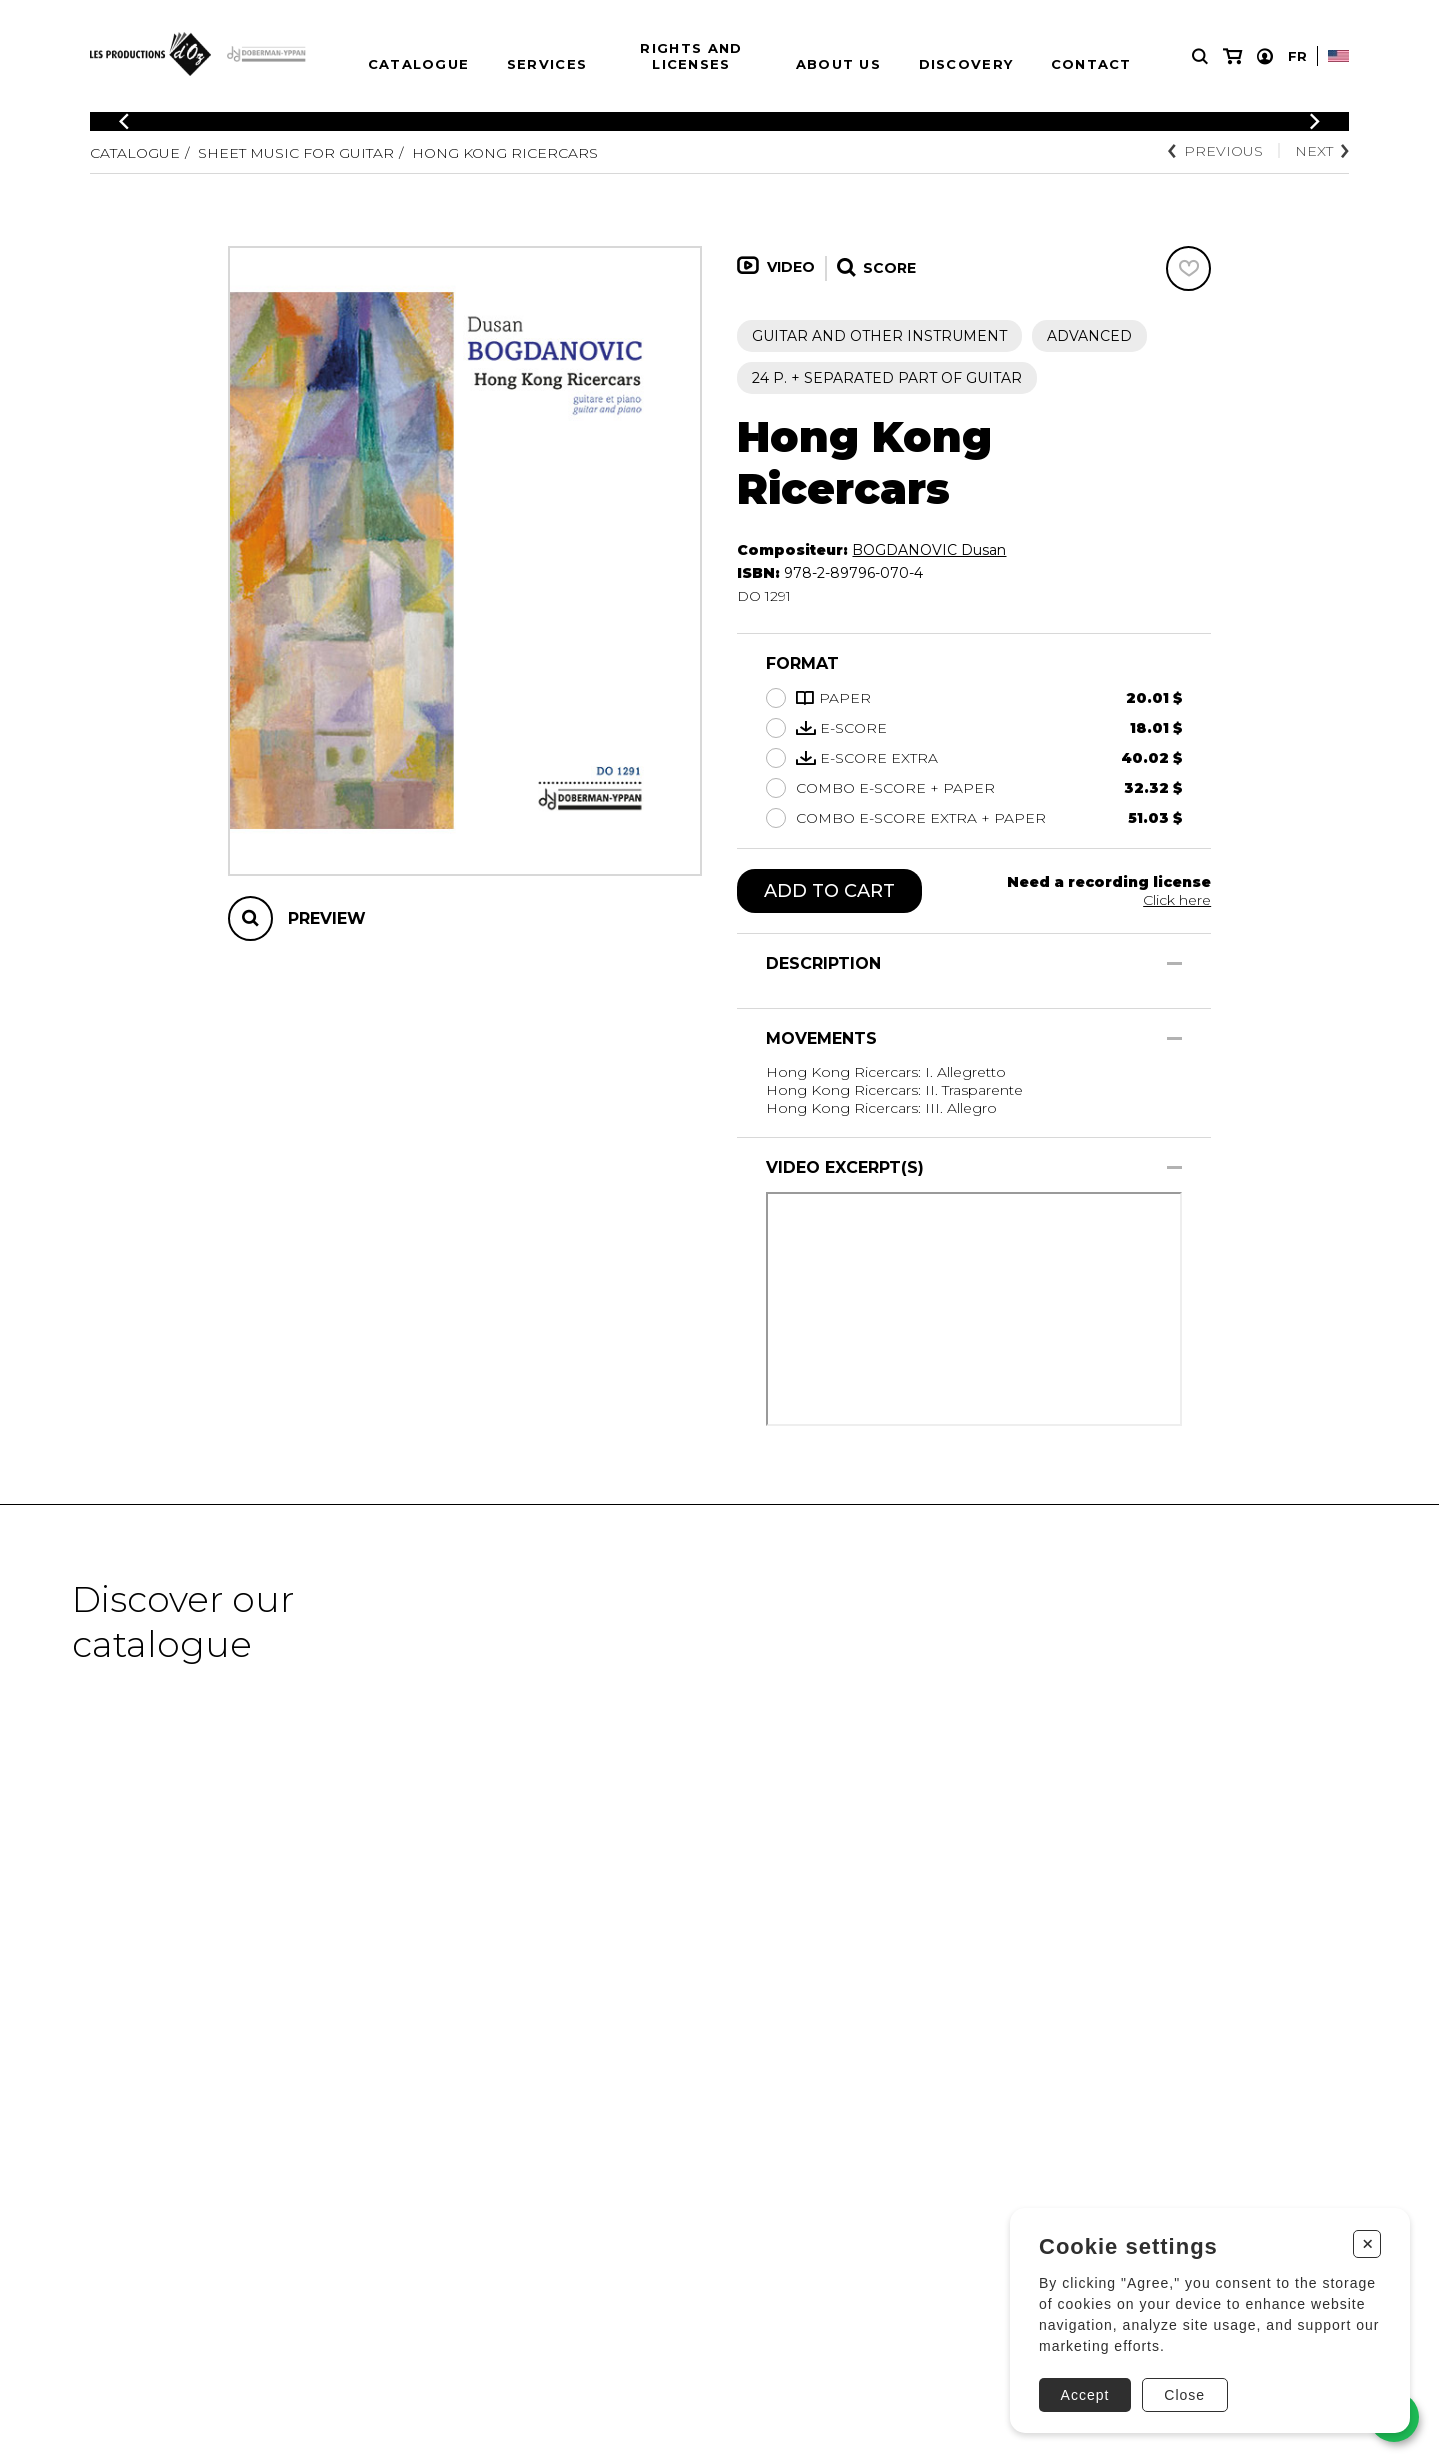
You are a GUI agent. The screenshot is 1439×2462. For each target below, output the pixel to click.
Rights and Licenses (691, 56)
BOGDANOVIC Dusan (929, 550)
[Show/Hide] (1174, 963)
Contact (1091, 64)
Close (1184, 2395)
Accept (1085, 2395)
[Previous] (124, 121)
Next (1322, 151)
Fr (1297, 56)
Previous (1215, 151)
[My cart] (1232, 56)
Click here (1177, 900)
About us (838, 64)
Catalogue (419, 64)
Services (547, 64)
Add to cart (829, 891)
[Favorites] (1188, 268)
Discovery (966, 64)
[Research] (1200, 56)
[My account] (1265, 56)
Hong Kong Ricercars (505, 153)
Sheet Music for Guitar (296, 153)
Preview (327, 918)
